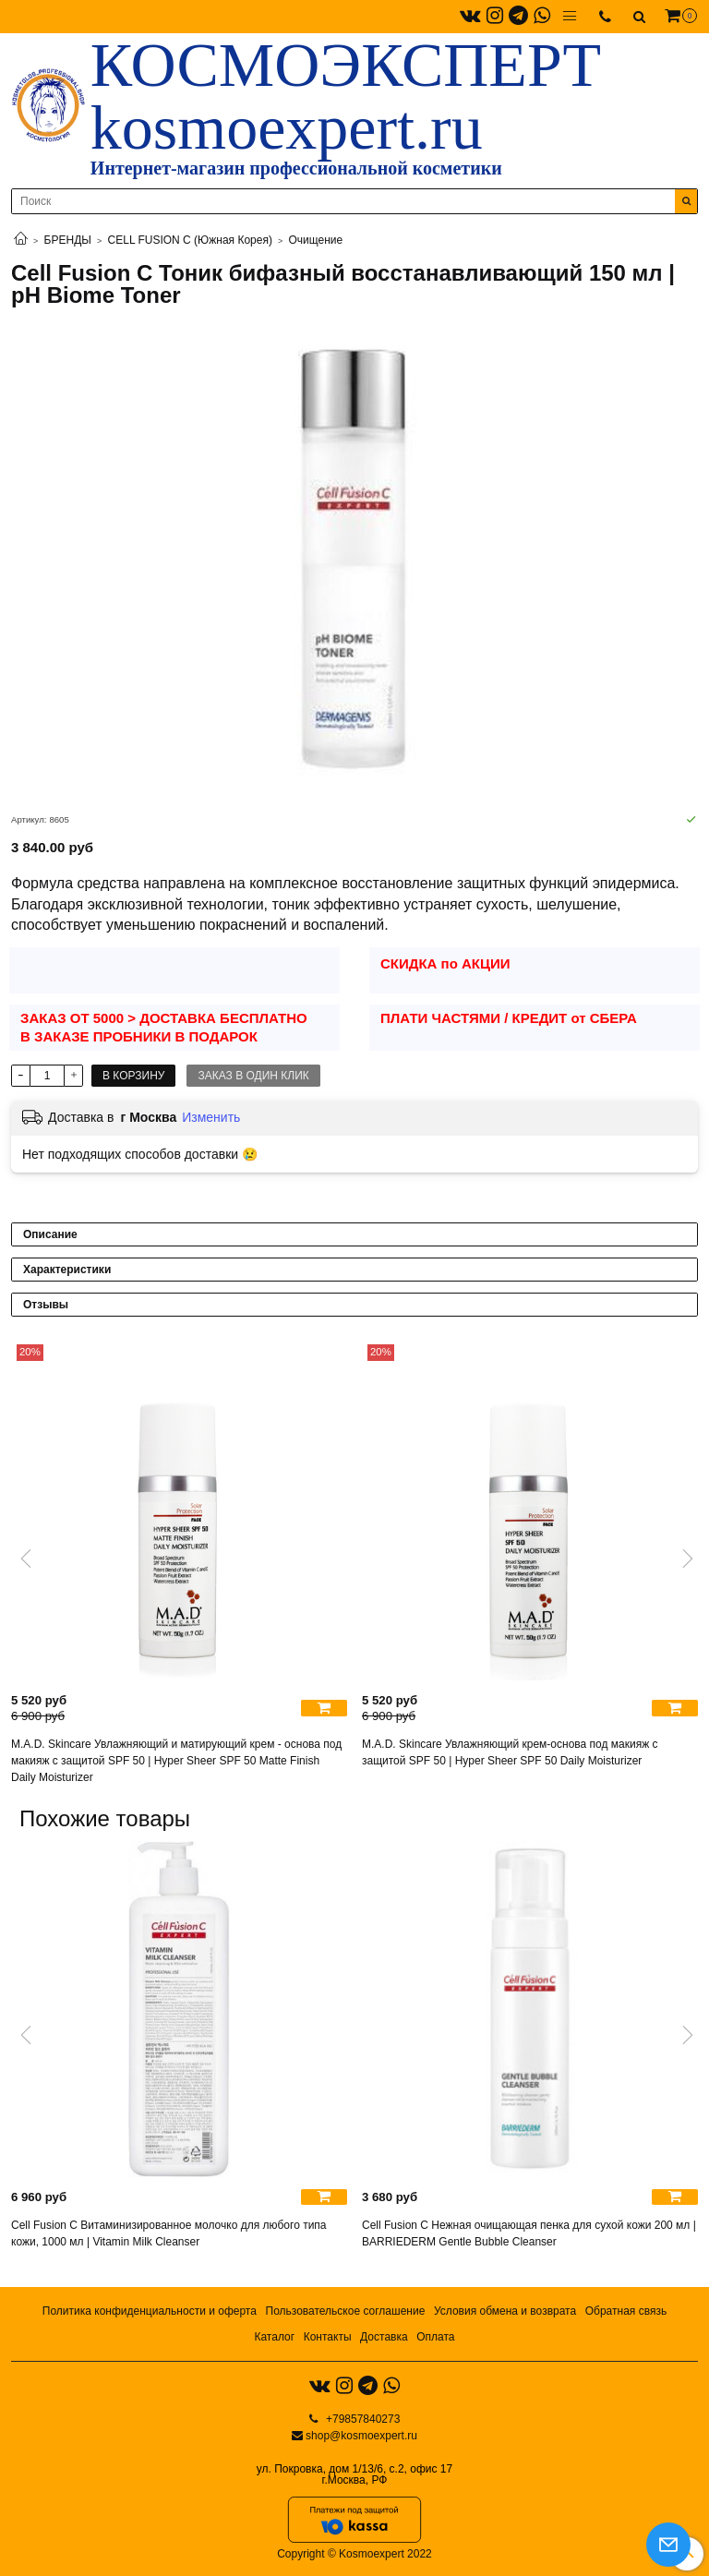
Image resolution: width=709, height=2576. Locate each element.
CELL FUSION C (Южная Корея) (190, 240)
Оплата (435, 2336)
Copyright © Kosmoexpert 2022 (354, 2553)
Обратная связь (626, 2311)
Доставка (384, 2336)
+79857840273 (362, 2419)
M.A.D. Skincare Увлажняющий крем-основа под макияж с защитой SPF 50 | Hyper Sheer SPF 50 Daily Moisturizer (510, 1752)
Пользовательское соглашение (346, 2311)
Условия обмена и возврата (505, 2311)
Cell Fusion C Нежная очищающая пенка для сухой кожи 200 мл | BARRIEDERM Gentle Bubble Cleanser (529, 2233)
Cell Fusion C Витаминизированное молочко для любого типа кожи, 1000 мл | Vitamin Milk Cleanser (169, 2233)
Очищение (316, 240)
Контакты (328, 2336)
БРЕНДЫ (67, 240)
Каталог (274, 2336)
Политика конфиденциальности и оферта (149, 2311)
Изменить (211, 1117)
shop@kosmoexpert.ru (361, 2435)
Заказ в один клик (253, 1075)
